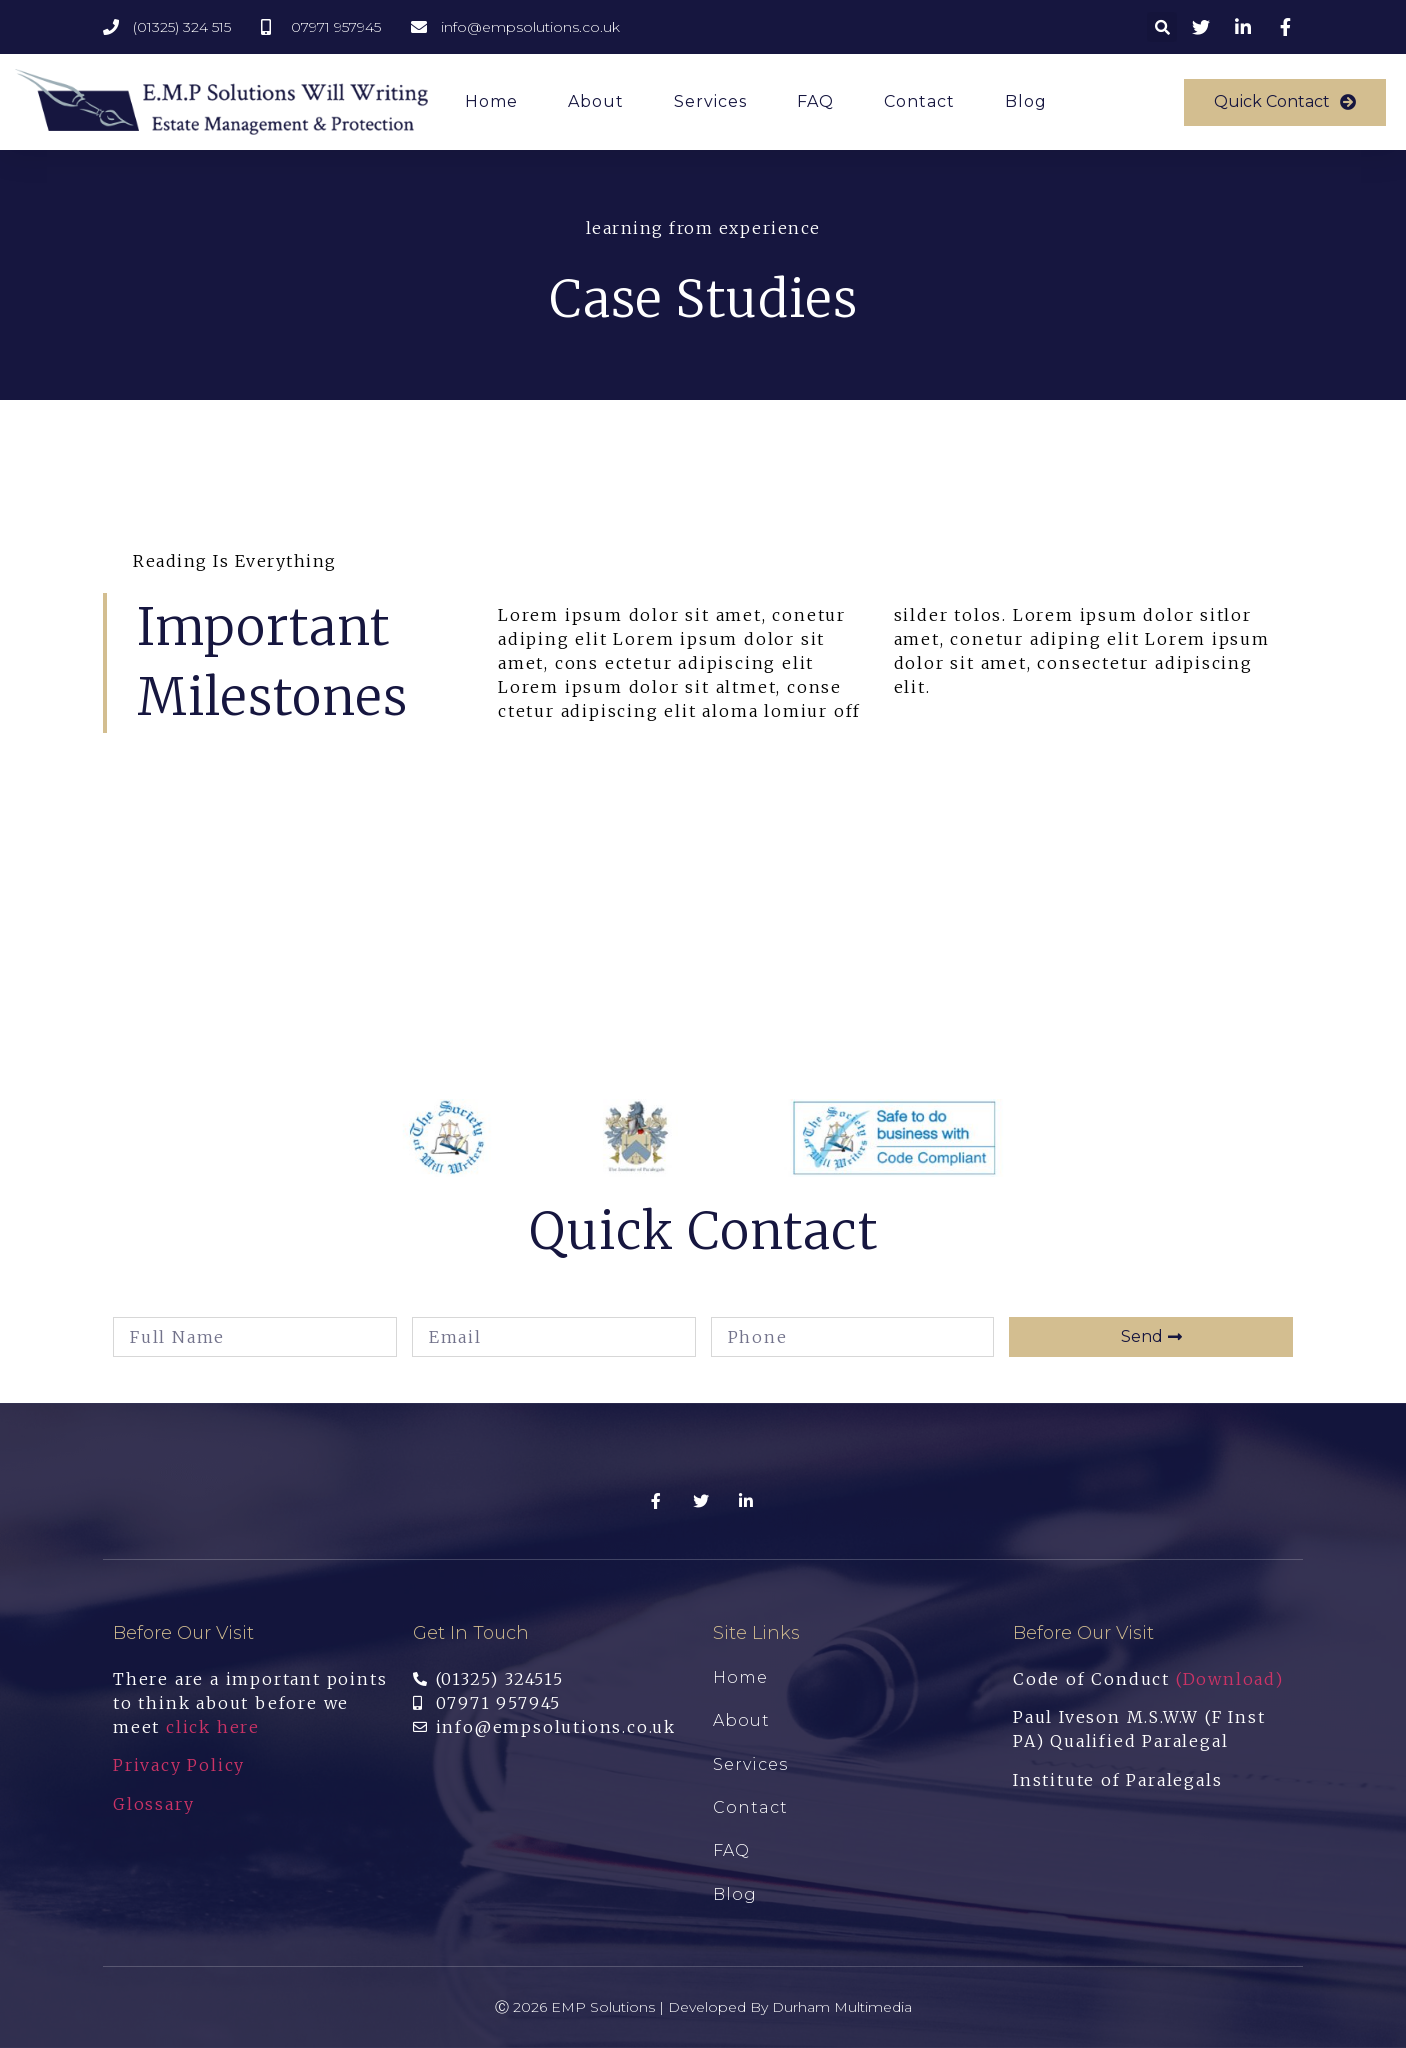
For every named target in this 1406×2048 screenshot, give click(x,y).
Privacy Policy (179, 1765)
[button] (1285, 102)
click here (213, 1727)
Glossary (153, 1804)
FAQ (815, 101)
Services (710, 101)
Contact (919, 101)
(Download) (1230, 1679)
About (596, 101)
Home (491, 101)
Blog (1026, 101)
